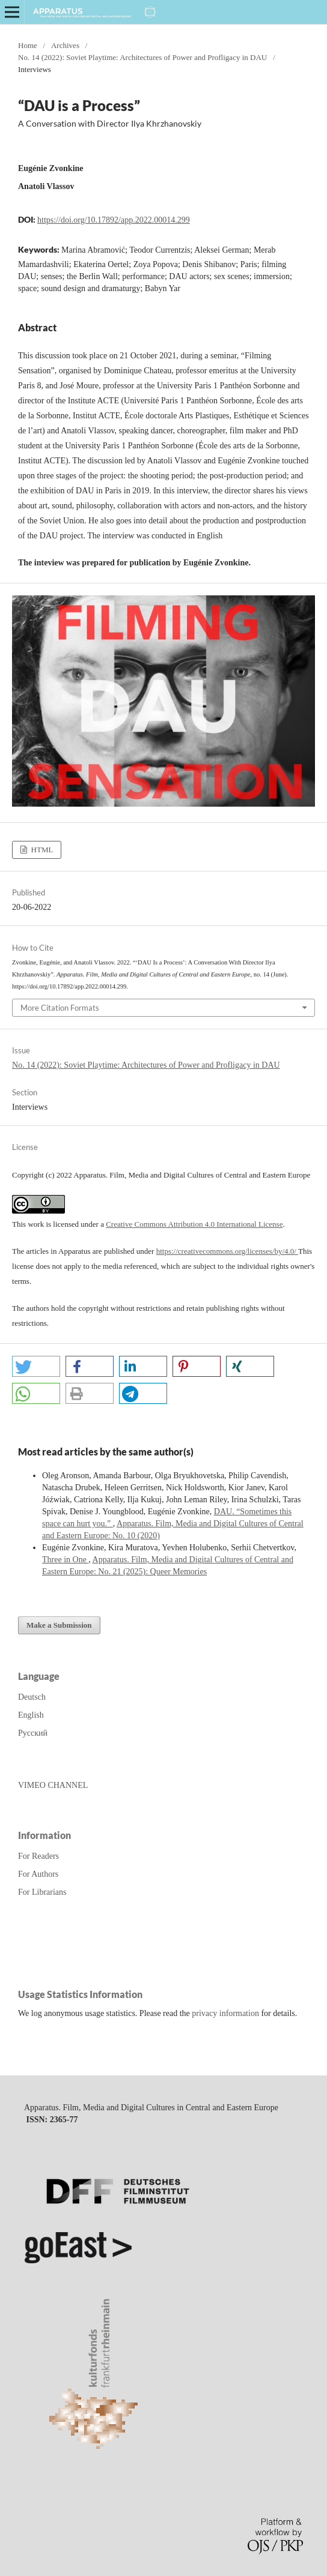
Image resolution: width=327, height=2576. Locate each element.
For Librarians (42, 1892)
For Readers (38, 1856)
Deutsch (32, 1697)
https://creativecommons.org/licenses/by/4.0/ (227, 1251)
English (31, 1715)
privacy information (225, 2013)
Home (27, 45)
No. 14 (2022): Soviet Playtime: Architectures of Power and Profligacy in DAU (142, 57)
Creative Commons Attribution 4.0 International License (194, 1224)
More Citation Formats (59, 1008)
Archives (65, 45)
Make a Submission (59, 1625)
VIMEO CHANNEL (53, 1785)
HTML (41, 849)
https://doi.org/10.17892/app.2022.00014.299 (113, 219)
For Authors (38, 1874)
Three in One (65, 1559)
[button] (36, 1366)
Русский (32, 1733)
